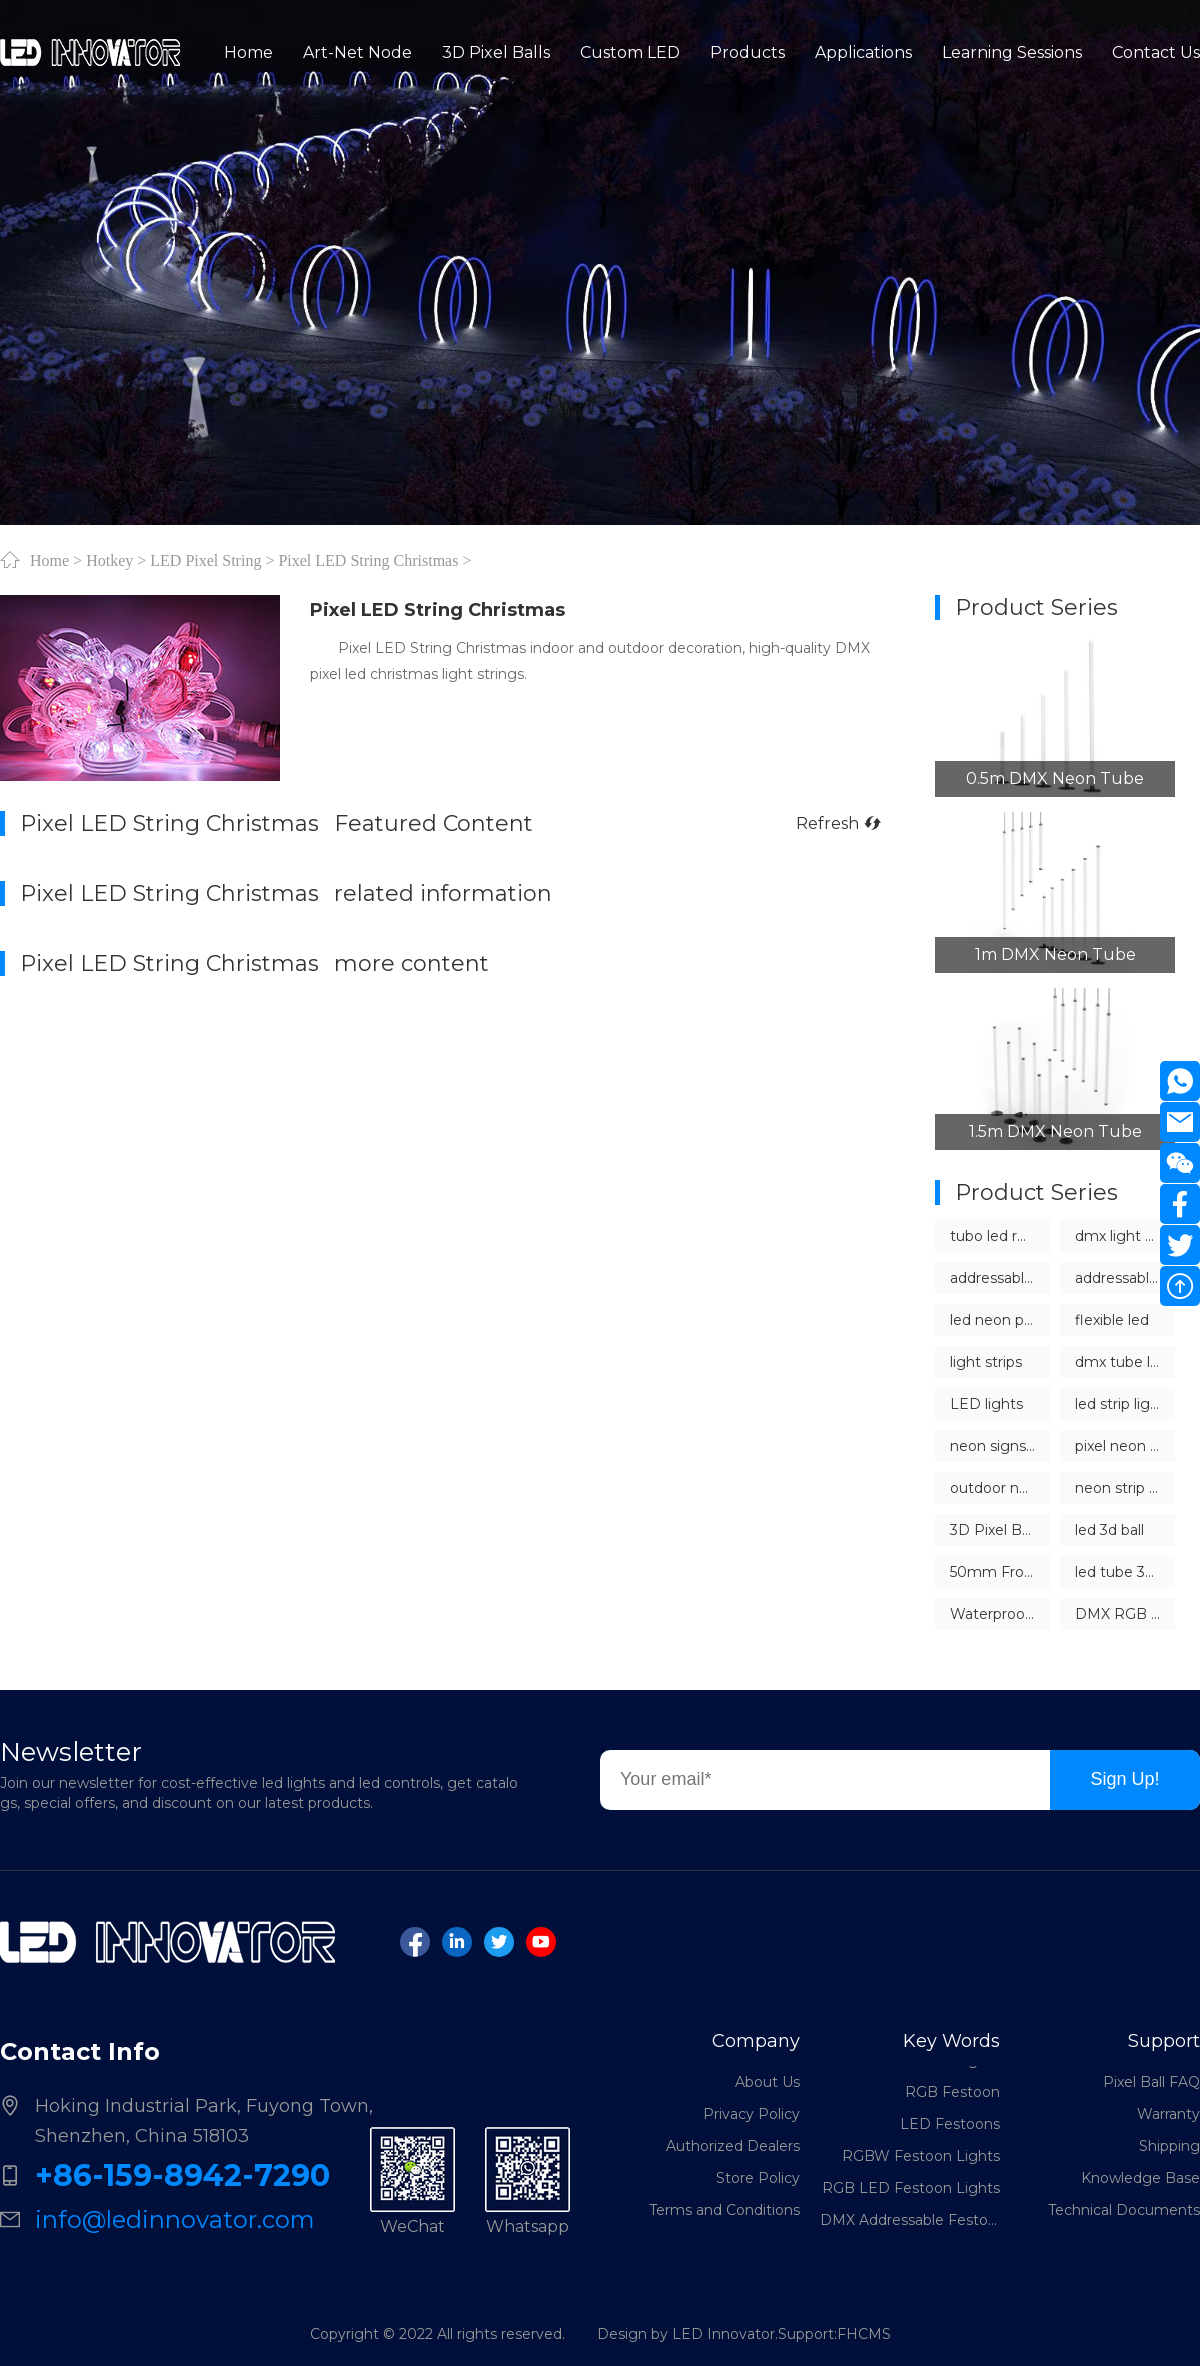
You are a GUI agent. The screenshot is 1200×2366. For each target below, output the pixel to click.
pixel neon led (1123, 1446)
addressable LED (1000, 1278)
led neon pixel (998, 1320)
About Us (767, 2082)
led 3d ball (1109, 1530)
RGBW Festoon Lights (921, 2162)
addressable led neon (1125, 1278)
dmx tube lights (1125, 1362)
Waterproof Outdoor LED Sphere (1000, 1614)
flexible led (1112, 1320)
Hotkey (109, 560)
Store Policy (758, 2178)
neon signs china (1000, 1446)
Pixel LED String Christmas (368, 560)
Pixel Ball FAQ (1151, 2082)
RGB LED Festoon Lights (911, 2194)
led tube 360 (1119, 1572)
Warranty (1168, 2114)
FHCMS (864, 2334)
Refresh (838, 823)
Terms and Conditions (724, 2210)
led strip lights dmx (1125, 1404)
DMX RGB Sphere (1125, 1614)
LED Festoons (950, 2130)
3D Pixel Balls (996, 1530)
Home (49, 560)
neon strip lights (1125, 1488)
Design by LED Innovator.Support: (717, 2334)
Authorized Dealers (733, 2146)
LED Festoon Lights (929, 2066)
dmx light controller (1125, 1236)
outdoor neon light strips (1000, 1488)
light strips (986, 1362)
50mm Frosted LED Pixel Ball (1000, 1572)
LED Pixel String (205, 560)
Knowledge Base (1140, 2178)
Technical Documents (1124, 2210)
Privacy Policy (751, 2114)
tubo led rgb (993, 1236)
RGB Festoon (952, 2098)
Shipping (1169, 2146)
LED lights (986, 1404)
